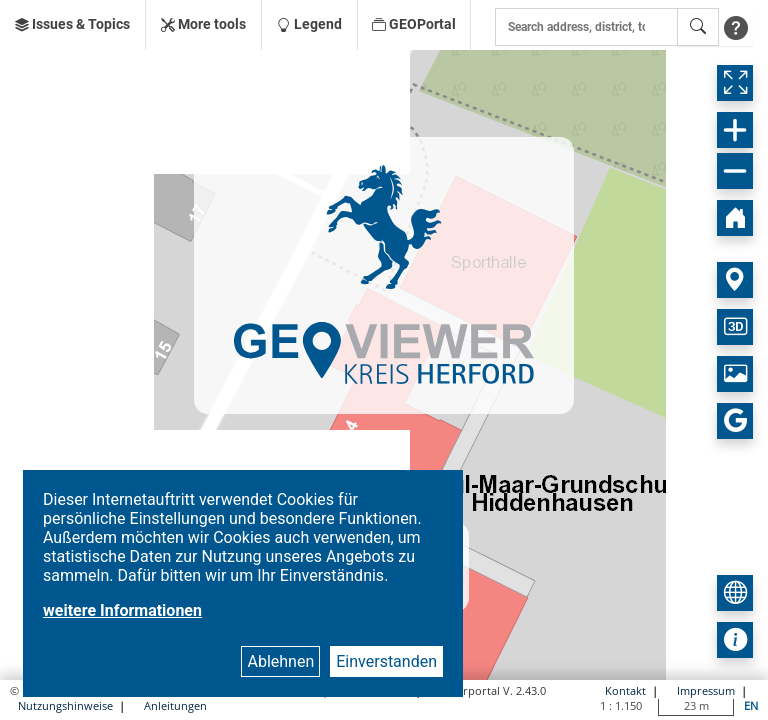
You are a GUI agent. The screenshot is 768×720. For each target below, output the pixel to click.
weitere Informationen (122, 610)
